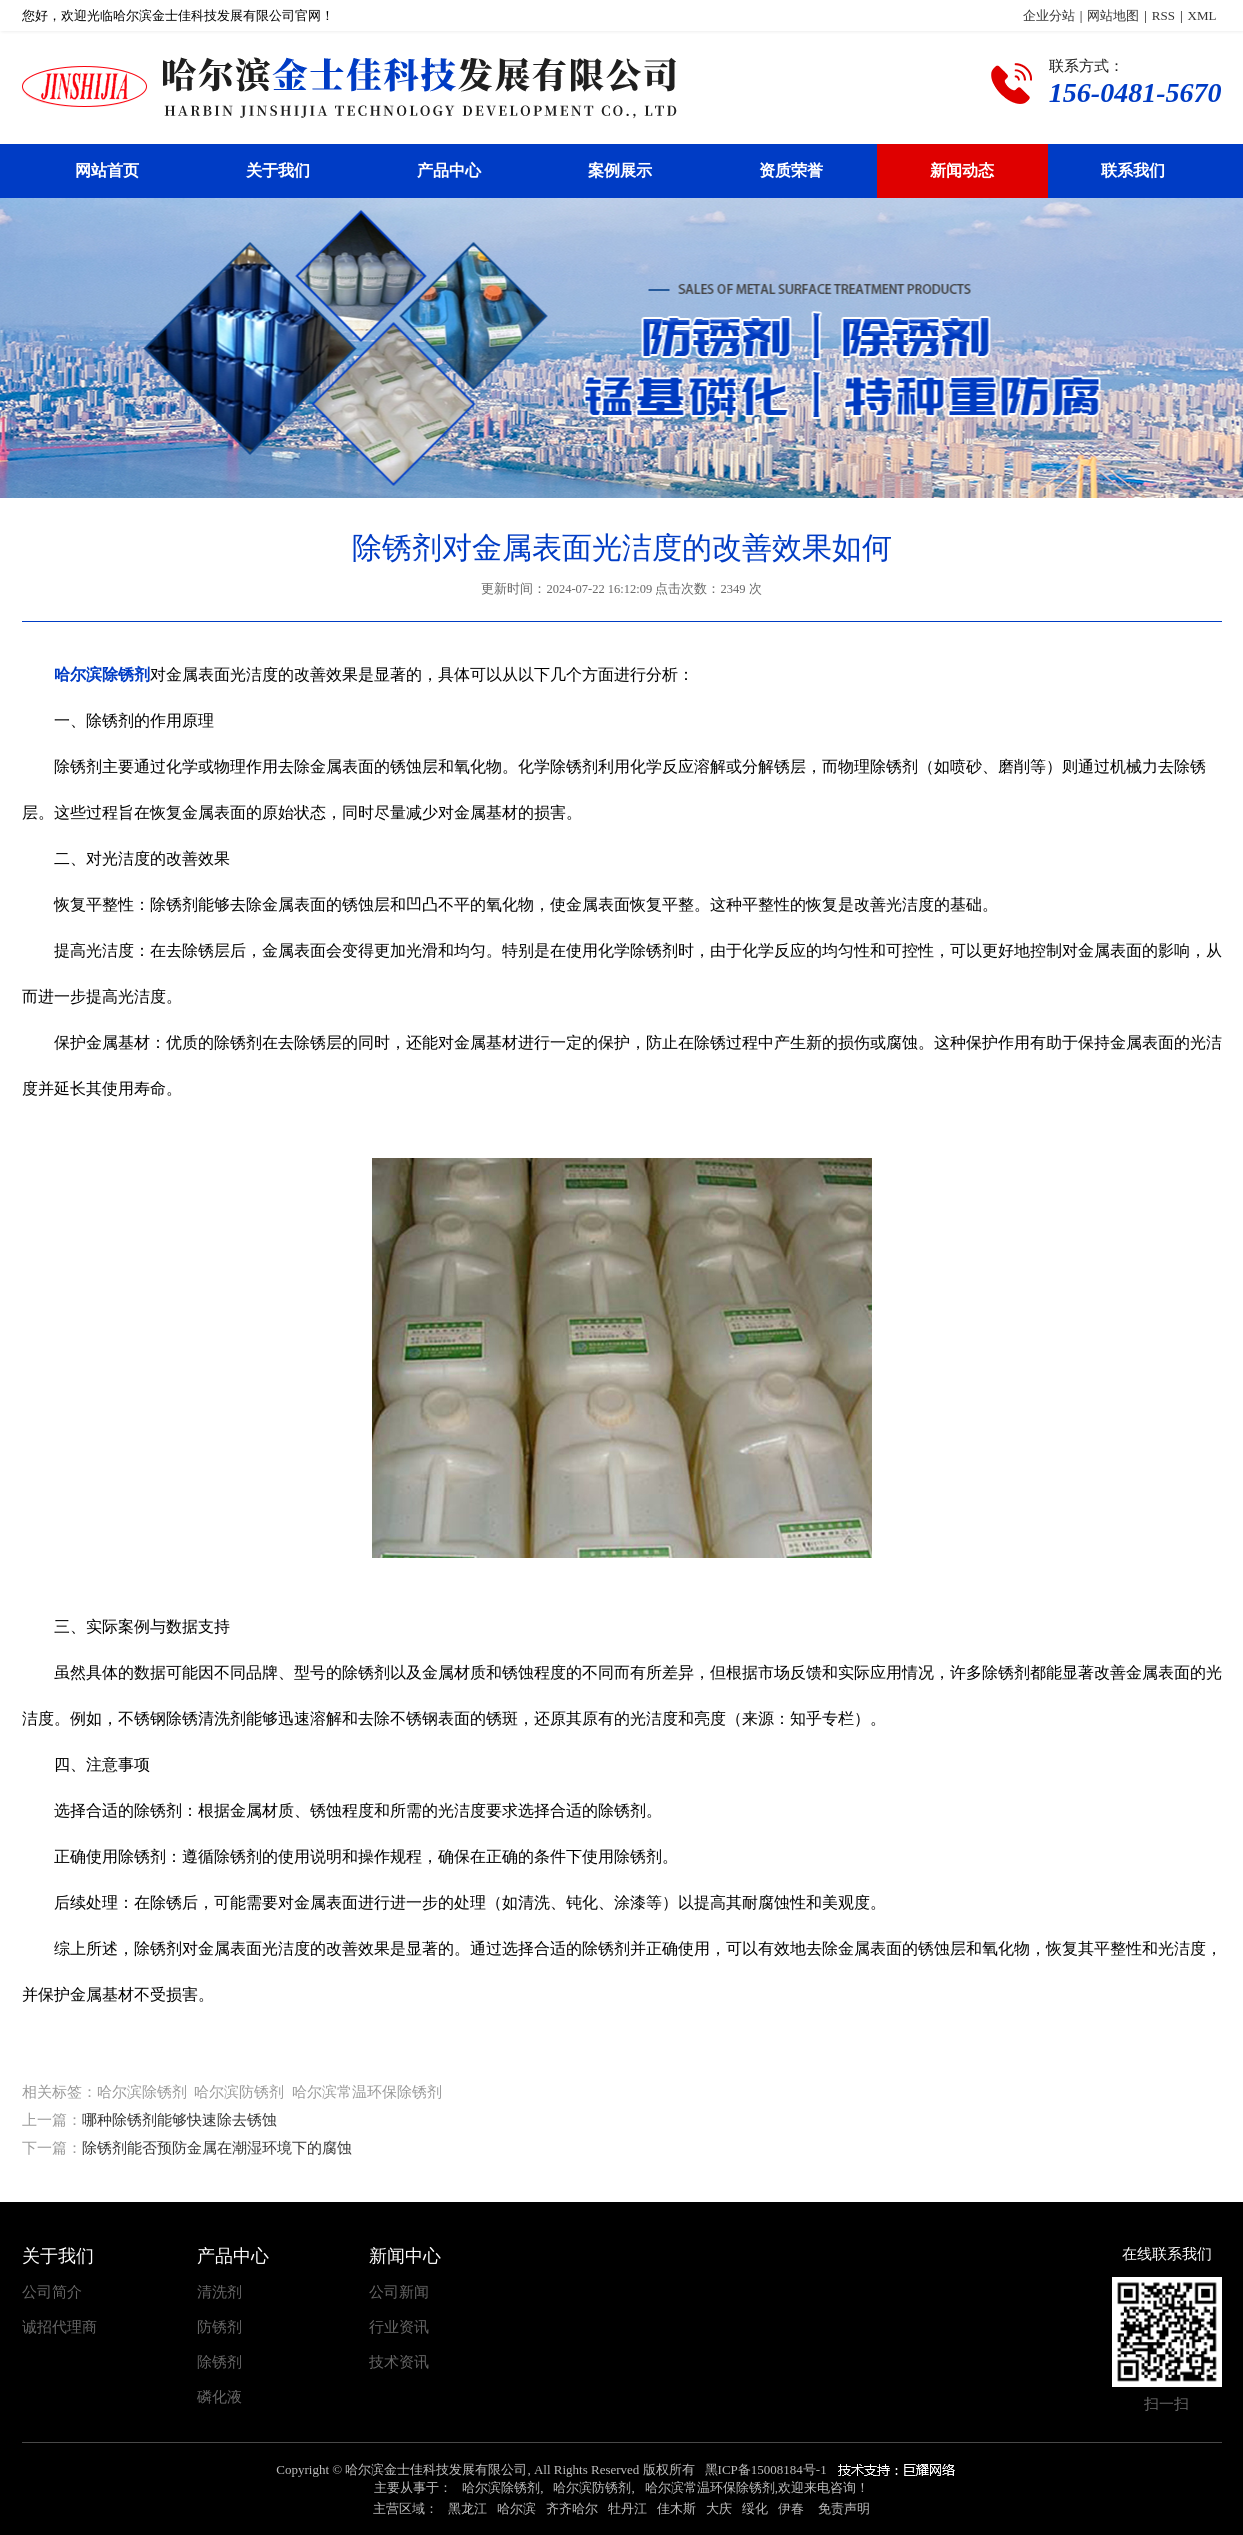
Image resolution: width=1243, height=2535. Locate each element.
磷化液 (219, 2397)
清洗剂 (219, 2292)
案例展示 (620, 170)
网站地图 (1113, 15)
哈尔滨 (516, 2508)
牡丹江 (627, 2508)
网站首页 (107, 170)
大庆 (719, 2508)
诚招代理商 (59, 2327)
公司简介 (52, 2292)
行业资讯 (399, 2327)
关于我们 (278, 170)
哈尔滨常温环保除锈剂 (710, 2487)
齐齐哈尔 (572, 2508)
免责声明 (844, 2508)
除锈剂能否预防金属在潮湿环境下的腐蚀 (217, 2148)
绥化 (755, 2508)
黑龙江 (467, 2508)
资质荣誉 (791, 170)
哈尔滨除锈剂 (501, 2487)
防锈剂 (219, 2327)
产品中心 (449, 170)
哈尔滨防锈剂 (592, 2487)
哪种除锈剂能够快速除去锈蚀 (179, 2120)
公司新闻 (399, 2292)
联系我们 (1133, 170)
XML (1202, 15)
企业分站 (1049, 15)
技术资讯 (399, 2362)
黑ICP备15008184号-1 (766, 2469)
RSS (1163, 15)
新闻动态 (962, 170)
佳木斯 (676, 2508)
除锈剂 (219, 2362)
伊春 (791, 2508)
